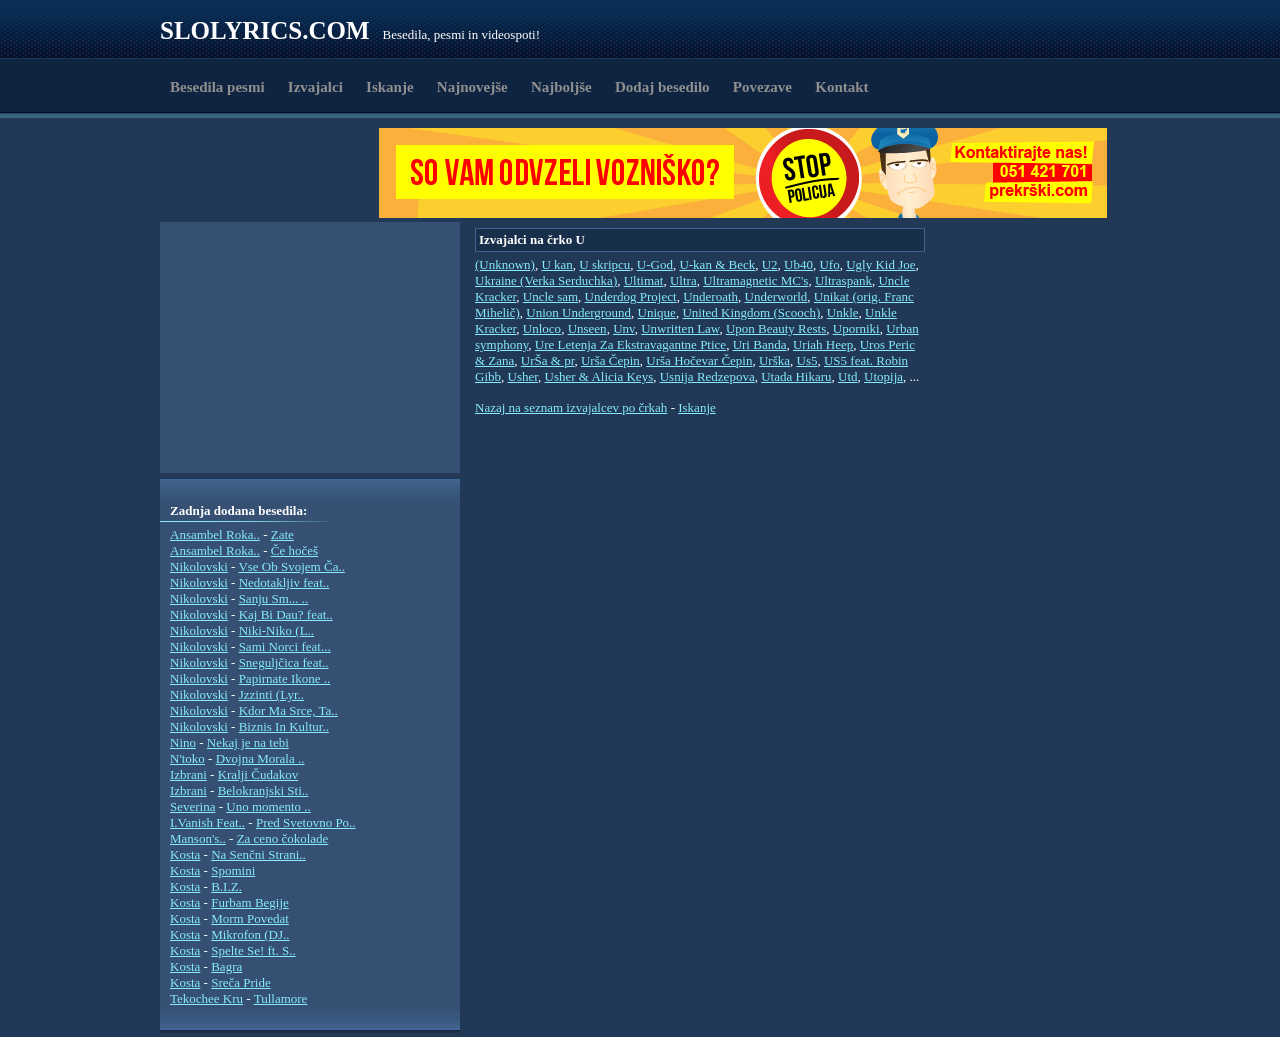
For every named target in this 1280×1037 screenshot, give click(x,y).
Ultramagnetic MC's (755, 280)
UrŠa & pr (548, 360)
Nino (183, 742)
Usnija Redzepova (707, 376)
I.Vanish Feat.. (207, 822)
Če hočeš (294, 550)
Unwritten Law (680, 328)
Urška (774, 360)
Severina (192, 806)
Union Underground (578, 312)
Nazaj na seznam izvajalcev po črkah (571, 407)
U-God (655, 264)
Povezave (762, 87)
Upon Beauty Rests (776, 328)
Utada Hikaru (796, 376)
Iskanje (390, 87)
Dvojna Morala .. (260, 758)
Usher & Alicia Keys (599, 376)
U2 (770, 264)
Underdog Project (631, 296)
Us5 (807, 360)
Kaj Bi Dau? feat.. (286, 614)
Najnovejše (472, 87)
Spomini (233, 870)
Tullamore (281, 998)
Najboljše (561, 87)
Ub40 (798, 264)
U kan (556, 264)
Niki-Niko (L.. (276, 630)
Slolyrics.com (265, 30)
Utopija (883, 376)
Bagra (226, 966)
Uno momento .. (268, 806)
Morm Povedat (250, 918)
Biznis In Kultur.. (284, 726)
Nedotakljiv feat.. (284, 582)
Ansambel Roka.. (215, 534)
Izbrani (188, 774)
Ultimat (644, 280)
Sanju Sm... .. (274, 598)
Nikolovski (199, 566)
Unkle (843, 312)
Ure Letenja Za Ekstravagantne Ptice (630, 344)
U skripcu (604, 264)
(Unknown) (505, 264)
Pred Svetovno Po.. (306, 822)
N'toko (187, 758)
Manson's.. (198, 838)
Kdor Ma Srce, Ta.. (288, 710)
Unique (657, 312)
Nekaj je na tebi (248, 742)
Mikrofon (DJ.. (250, 934)
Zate (282, 534)
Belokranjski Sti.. (263, 790)
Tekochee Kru (206, 998)
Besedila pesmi (217, 87)
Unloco (542, 328)
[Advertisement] (276, 173)
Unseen (587, 328)
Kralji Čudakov (258, 774)
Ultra (683, 280)
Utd (848, 376)
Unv (624, 328)
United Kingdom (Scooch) (751, 312)
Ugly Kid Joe (880, 264)
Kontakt (841, 87)
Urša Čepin (610, 360)
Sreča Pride (241, 982)
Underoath (710, 296)
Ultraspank (843, 280)
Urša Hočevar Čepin (699, 360)
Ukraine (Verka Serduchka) (546, 280)
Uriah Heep (823, 344)
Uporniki (856, 328)
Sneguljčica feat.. (284, 662)
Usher (523, 376)
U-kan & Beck (717, 264)
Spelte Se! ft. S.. (253, 950)
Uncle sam (550, 296)
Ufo (829, 264)
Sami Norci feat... (285, 646)
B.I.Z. (226, 886)
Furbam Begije (250, 902)
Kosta (185, 854)
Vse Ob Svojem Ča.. (291, 566)
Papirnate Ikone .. (285, 678)
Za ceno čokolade (283, 838)
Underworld (776, 296)
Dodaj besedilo (662, 87)
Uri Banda (760, 344)
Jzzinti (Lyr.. (271, 694)
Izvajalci (315, 87)
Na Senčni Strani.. (258, 854)
